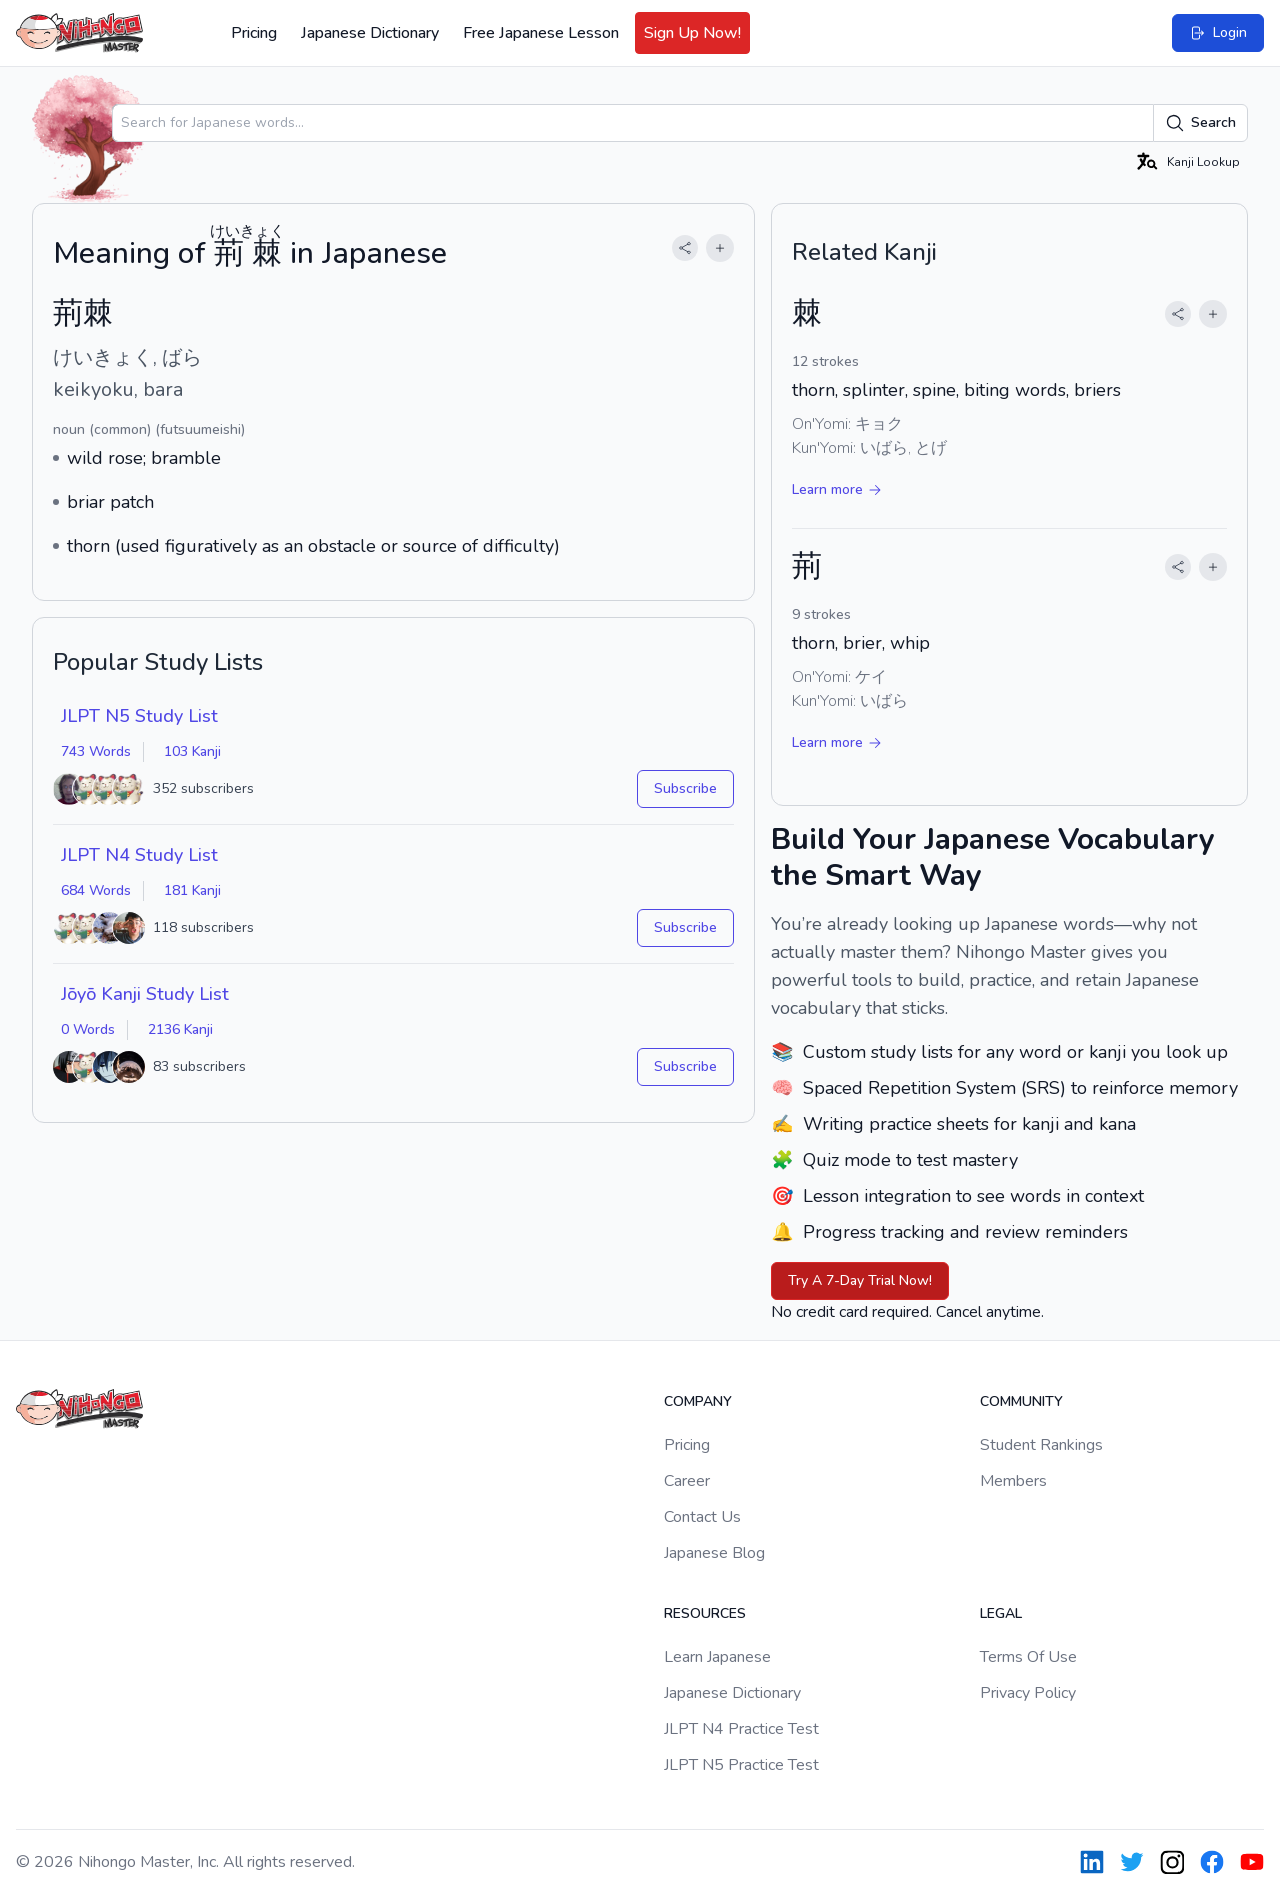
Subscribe (685, 788)
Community (1021, 1401)
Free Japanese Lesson (541, 33)
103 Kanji (192, 751)
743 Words (96, 751)
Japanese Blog (714, 1553)
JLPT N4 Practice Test (741, 1729)
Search (1200, 123)
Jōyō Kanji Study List (145, 994)
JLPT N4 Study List (139, 855)
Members (1013, 1481)
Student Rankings (1041, 1445)
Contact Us (702, 1517)
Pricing (254, 33)
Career (687, 1481)
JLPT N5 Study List (139, 716)
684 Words (96, 890)
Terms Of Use (1028, 1657)
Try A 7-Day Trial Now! (860, 1280)
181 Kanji (192, 890)
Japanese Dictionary (370, 33)
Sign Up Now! (692, 33)
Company (698, 1401)
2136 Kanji (180, 1029)
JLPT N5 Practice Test (741, 1765)
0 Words (88, 1029)
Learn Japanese (717, 1657)
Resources (705, 1613)
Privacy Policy (1028, 1693)
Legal (1001, 1613)
